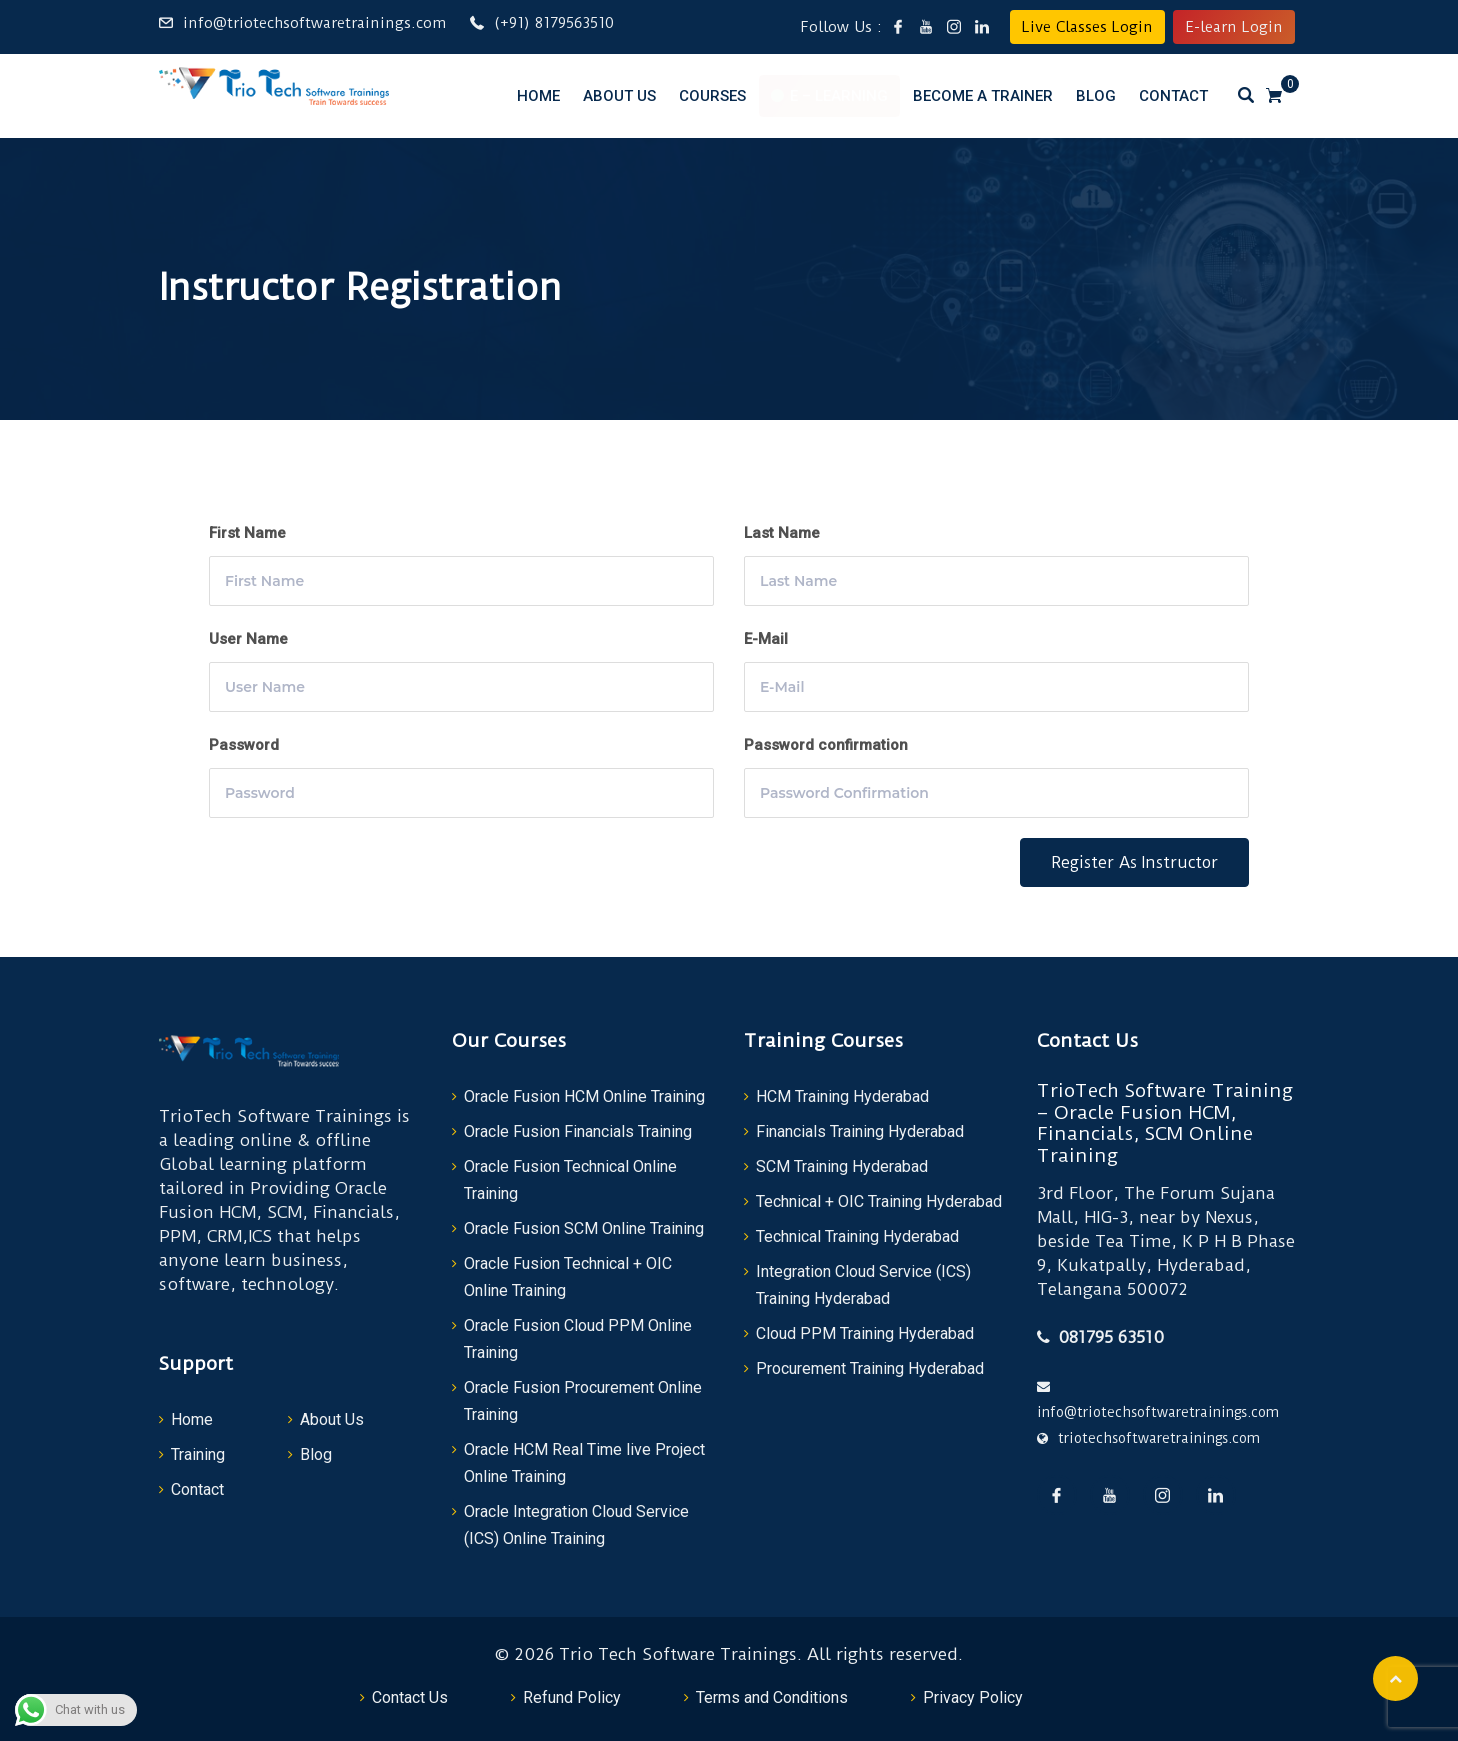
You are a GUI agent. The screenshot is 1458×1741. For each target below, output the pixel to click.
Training (198, 1454)
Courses (712, 96)
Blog (1096, 96)
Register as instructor (1134, 862)
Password (244, 745)
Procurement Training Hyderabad (870, 1368)
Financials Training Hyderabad (860, 1131)
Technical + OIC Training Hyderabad (879, 1201)
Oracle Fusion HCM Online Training (584, 1096)
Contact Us (410, 1697)
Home (538, 96)
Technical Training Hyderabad (857, 1236)
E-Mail (766, 639)
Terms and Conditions (772, 1697)
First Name (247, 533)
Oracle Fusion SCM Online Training (584, 1228)
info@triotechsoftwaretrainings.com (314, 23)
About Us (619, 96)
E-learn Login (1234, 27)
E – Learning (839, 96)
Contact (1173, 96)
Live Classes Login (1087, 27)
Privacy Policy (973, 1697)
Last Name (782, 533)
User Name (248, 639)
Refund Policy (572, 1697)
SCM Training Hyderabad (842, 1166)
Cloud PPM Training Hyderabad (865, 1333)
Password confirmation (826, 745)
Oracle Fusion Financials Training (578, 1131)
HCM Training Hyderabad (842, 1096)
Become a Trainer (983, 96)
